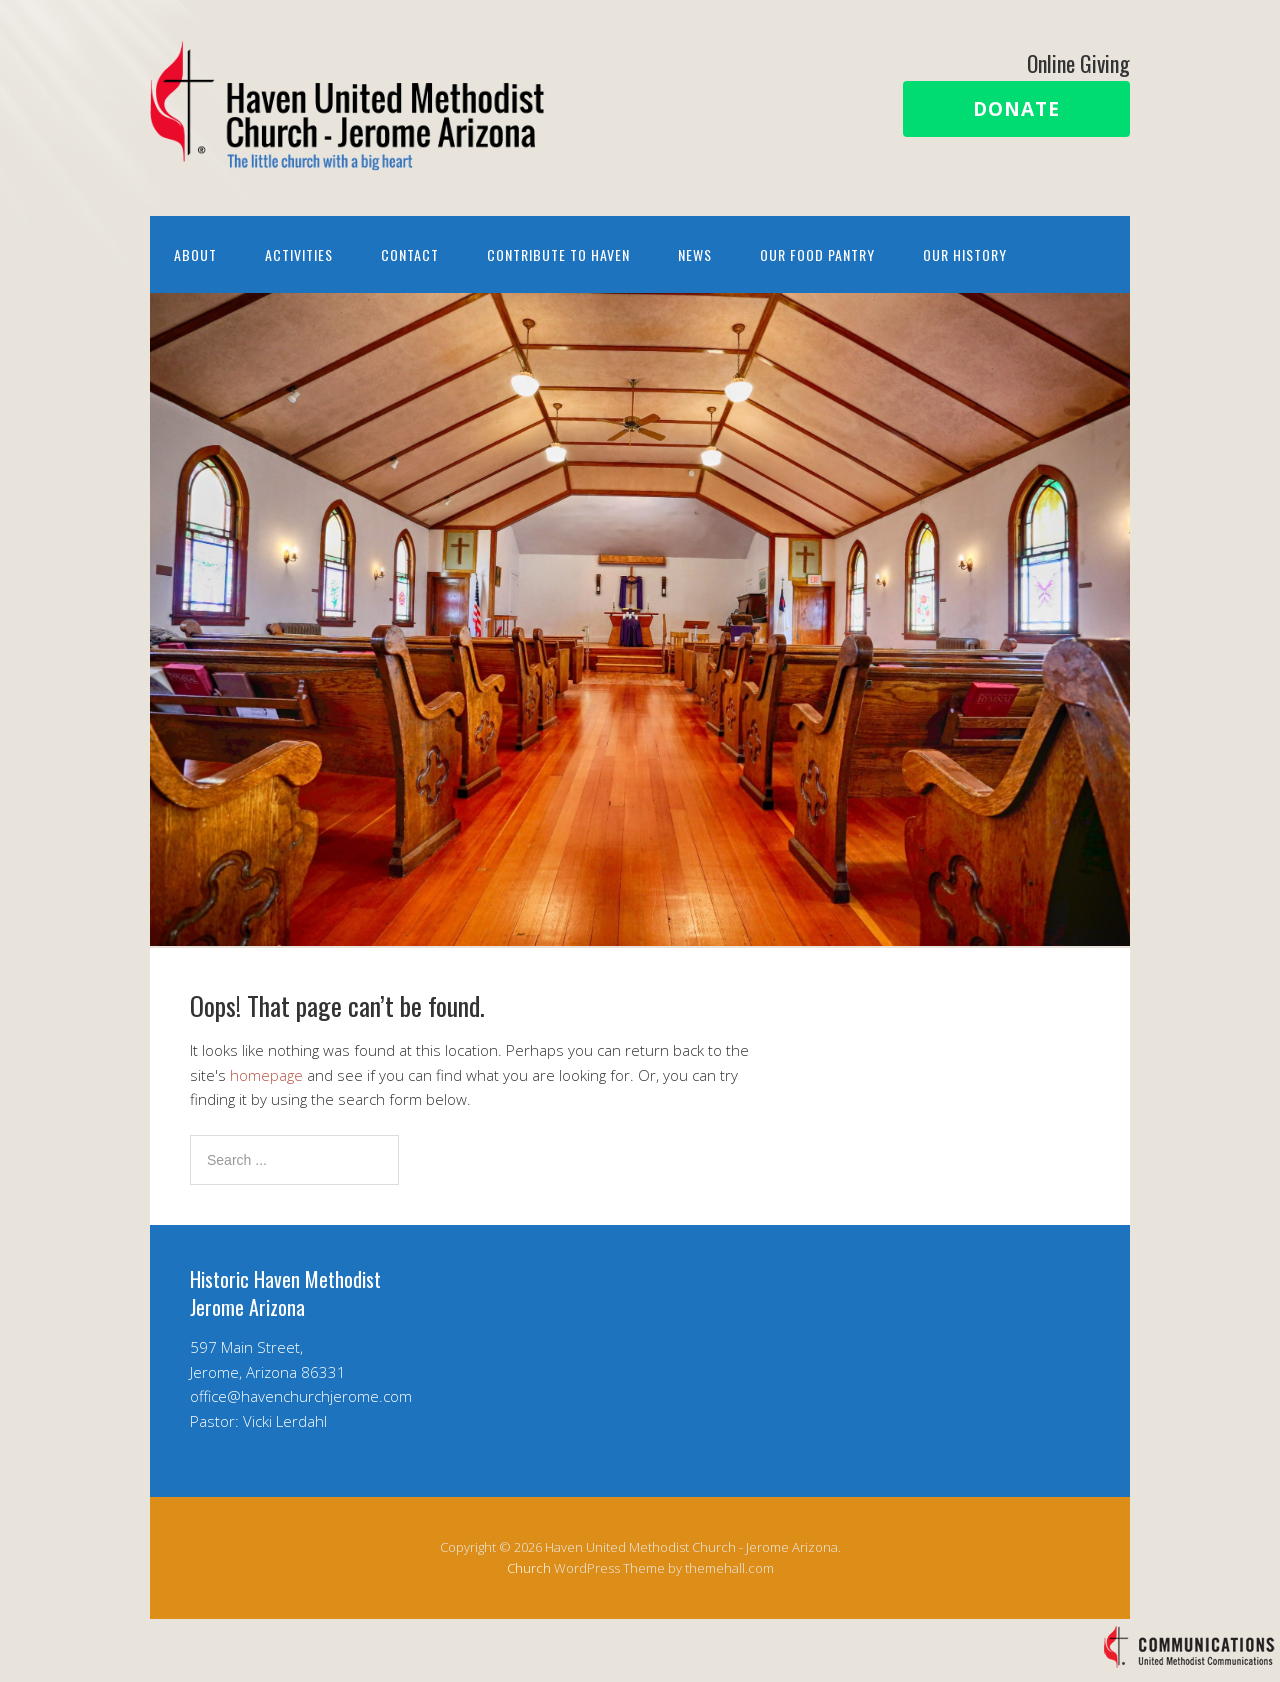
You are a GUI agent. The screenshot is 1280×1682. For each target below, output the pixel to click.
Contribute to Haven (558, 254)
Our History (965, 254)
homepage (266, 1075)
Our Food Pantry (817, 254)
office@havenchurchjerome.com (301, 1396)
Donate (1016, 109)
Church (529, 1568)
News (695, 254)
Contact (410, 254)
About (195, 254)
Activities (299, 254)
